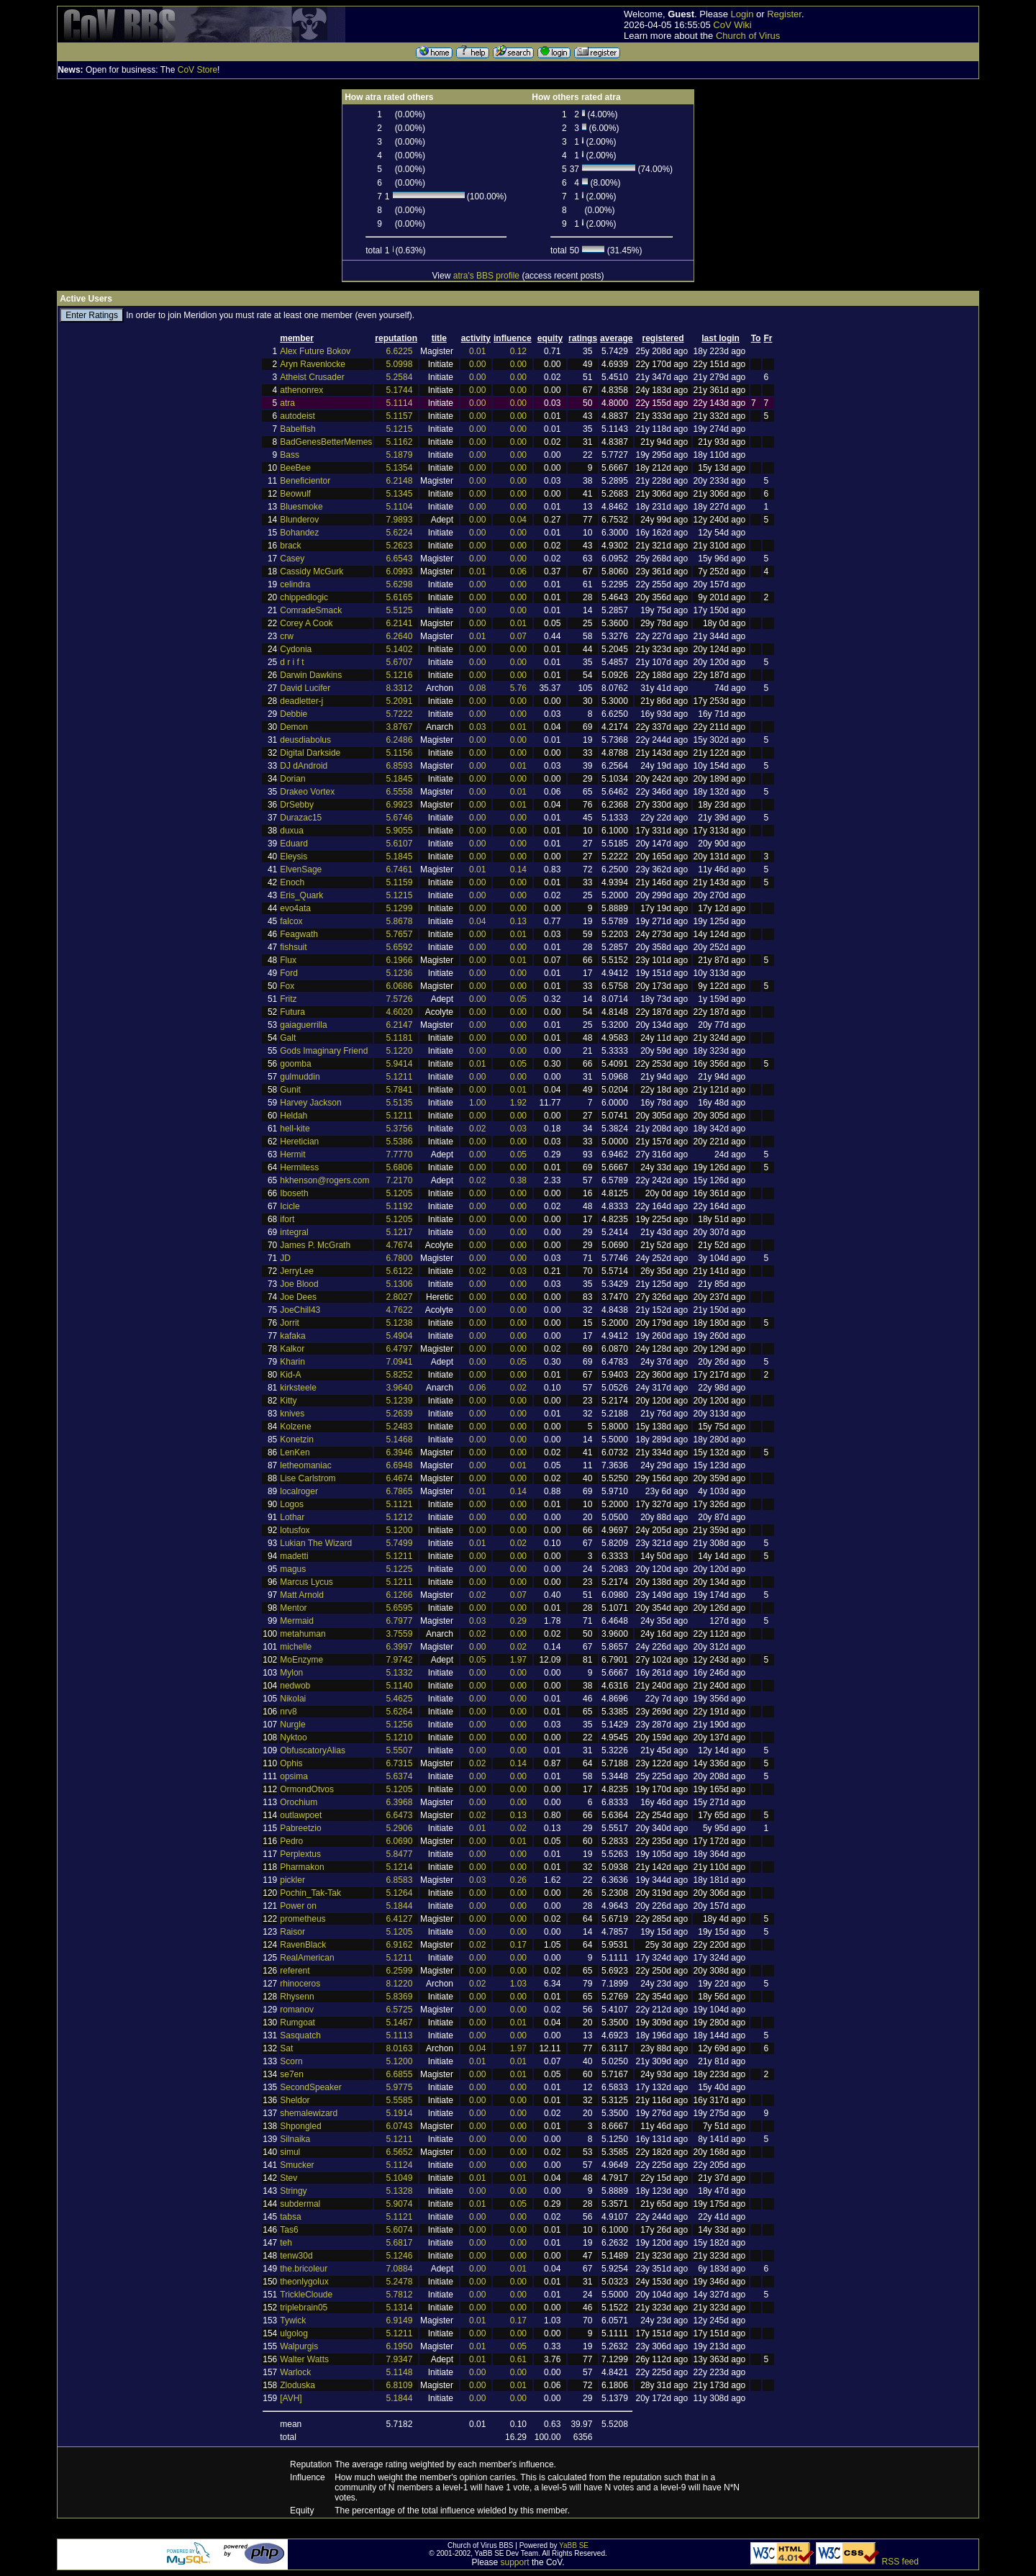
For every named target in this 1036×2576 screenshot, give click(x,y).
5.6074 (399, 2230)
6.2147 (399, 1025)
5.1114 (399, 403)
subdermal (300, 2204)
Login (742, 14)
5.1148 (399, 2372)
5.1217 (399, 1232)
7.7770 (399, 1154)
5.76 (518, 688)
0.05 (518, 999)
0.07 (518, 636)
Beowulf (295, 494)
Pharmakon (302, 1867)
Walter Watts (304, 2359)
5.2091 (399, 701)
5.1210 (399, 1737)
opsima (294, 1776)
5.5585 (399, 2100)
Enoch (292, 882)
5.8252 (399, 1375)
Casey (292, 558)
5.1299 (399, 908)
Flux (288, 960)
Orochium (298, 1802)
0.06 (518, 571)
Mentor (293, 1608)
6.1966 (399, 960)
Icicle (289, 1206)
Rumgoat (297, 2022)
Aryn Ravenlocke (312, 364)
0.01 (477, 351)
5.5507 (399, 1750)
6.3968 (399, 1802)
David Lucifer (305, 688)
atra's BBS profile (486, 276)
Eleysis (293, 856)
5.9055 (399, 831)
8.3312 (399, 688)
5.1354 (399, 468)
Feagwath (299, 934)
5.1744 (399, 390)
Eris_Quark (301, 895)
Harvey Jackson (310, 1103)
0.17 (518, 1945)
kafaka (292, 1336)
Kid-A (290, 1375)
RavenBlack (303, 1945)
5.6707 (399, 662)
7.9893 (399, 520)
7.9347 (399, 2359)
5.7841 (399, 1090)
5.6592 (399, 947)
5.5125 (399, 610)
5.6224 (399, 533)
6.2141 (399, 623)
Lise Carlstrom (307, 1478)
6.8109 (399, 2385)
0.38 (518, 1180)
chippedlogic (304, 597)
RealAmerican (307, 1958)
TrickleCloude (306, 2295)
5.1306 (399, 1284)
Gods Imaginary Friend (324, 1051)
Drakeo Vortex (307, 792)
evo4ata (295, 908)
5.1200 (399, 1530)
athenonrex (301, 390)
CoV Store (197, 70)
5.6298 (399, 584)
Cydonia (296, 649)
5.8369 (399, 1997)
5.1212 (399, 1517)
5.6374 (399, 1776)
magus (293, 1569)
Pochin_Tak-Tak (310, 1893)
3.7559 (399, 1634)
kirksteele (298, 1388)
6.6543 (399, 558)
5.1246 (399, 2256)
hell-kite (294, 1129)
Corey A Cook (306, 623)
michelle (296, 1647)
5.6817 (399, 2243)
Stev (288, 2178)
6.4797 (399, 1349)
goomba (295, 1064)
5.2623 (399, 546)
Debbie (293, 714)
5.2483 (399, 1427)
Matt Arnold (302, 1595)
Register (784, 14)
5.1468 (399, 1439)
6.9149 (399, 2320)
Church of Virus (748, 35)
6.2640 (399, 636)
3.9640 (399, 1388)
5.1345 (399, 494)
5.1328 (399, 2191)
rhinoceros (300, 1984)
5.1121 (399, 1504)
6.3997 (399, 1647)
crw (287, 636)
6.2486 (399, 740)
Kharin (292, 1362)
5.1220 (399, 1051)
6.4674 (399, 1478)
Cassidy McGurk (311, 571)
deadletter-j (301, 701)
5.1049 (399, 2178)
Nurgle (292, 1724)
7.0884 (399, 2269)
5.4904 (399, 1336)
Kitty (288, 1401)
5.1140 (399, 1686)
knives (292, 1414)
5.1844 (399, 1906)
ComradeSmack (311, 610)
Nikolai (293, 1699)
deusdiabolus (305, 740)
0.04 (518, 520)
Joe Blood (299, 1284)
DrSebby (297, 805)
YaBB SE (574, 2545)
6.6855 (399, 2074)
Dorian (292, 779)
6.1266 (399, 1595)
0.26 (518, 1880)
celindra (295, 584)
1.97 (518, 1660)
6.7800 (399, 1258)
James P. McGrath (315, 1245)
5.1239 (399, 1401)
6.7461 (399, 869)
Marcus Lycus (306, 1582)
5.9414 (399, 1064)
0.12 (518, 351)
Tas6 (289, 2230)
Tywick (293, 2320)
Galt (288, 1038)
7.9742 (399, 1660)
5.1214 (399, 1867)
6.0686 (399, 986)
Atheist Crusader (312, 377)
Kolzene (295, 1427)
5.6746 (399, 818)
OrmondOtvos (307, 1789)
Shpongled (300, 2126)
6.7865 (399, 1491)
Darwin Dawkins (311, 675)
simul (290, 2152)
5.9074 (399, 2204)
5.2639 (399, 1414)
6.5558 (399, 792)
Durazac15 (301, 818)
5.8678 (399, 921)
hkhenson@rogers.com (324, 1180)
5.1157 (399, 416)
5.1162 (399, 442)
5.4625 (399, 1699)
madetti (294, 1556)
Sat (286, 2048)
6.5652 (399, 2152)
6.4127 (399, 1919)
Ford (289, 973)
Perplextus (300, 1854)
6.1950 (399, 2346)
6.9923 (399, 805)
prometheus (302, 1919)
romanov (297, 2010)
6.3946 (399, 1452)
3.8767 (399, 727)
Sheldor (294, 2100)
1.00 (477, 1103)
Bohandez (299, 533)
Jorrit (289, 1323)
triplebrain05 (303, 2307)
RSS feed (900, 2562)
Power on (298, 1906)
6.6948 (399, 1465)
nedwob (295, 1686)
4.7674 (399, 1245)
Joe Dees (298, 1297)
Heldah (293, 1116)
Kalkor (292, 1349)
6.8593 (399, 766)
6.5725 (399, 2010)
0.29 (518, 1621)
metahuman (302, 1634)
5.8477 (399, 1854)
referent (294, 1971)
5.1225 (399, 1569)
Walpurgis (299, 2346)
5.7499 (399, 1543)
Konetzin (297, 1439)
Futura (292, 1012)
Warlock (295, 2372)
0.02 (477, 1129)
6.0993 (399, 571)
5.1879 (399, 455)
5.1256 (399, 1724)
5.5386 (399, 1141)
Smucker (297, 2165)
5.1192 (399, 1206)
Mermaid (297, 1621)
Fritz (288, 999)
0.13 (518, 921)
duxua (292, 831)
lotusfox (294, 1530)
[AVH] (290, 2398)
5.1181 (399, 1038)
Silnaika (295, 2139)
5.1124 (399, 2165)
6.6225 (399, 351)
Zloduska (297, 2385)
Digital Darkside (310, 753)
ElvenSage (301, 869)
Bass (289, 455)
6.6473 (399, 1815)
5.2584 (399, 377)
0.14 (518, 869)
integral (294, 1232)
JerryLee (297, 1271)
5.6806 (399, 1167)
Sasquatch (300, 2035)
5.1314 (399, 2307)
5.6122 (399, 1271)
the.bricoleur (303, 2269)
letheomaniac (305, 1465)
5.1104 (399, 507)
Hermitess (299, 1167)
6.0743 (399, 2126)
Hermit (292, 1154)
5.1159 (399, 882)
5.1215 (399, 429)
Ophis (291, 1763)
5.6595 (399, 1608)
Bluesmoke (301, 507)
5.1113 (399, 2035)
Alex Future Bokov (315, 351)
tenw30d (296, 2256)
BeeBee (295, 468)
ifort (287, 1219)
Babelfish (297, 429)
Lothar (292, 1517)
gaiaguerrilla (303, 1025)
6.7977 (399, 1621)
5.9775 (399, 2087)
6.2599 (399, 1971)
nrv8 (288, 1712)
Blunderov (299, 520)
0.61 (518, 2359)
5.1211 (399, 1077)
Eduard (294, 844)
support (515, 2562)
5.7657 (399, 934)
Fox (287, 986)
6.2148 (399, 481)
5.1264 (399, 1893)
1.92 (518, 1103)
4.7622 (399, 1310)
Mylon (291, 1673)
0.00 (477, 364)
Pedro (291, 1841)
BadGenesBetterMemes (326, 442)
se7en (292, 2074)
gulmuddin (299, 1077)
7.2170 (399, 1180)
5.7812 (399, 2295)
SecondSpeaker (310, 2087)
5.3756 (399, 1129)
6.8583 (399, 1880)
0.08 (477, 688)
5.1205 (399, 1193)
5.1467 (399, 2022)
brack (290, 546)
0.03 (477, 727)
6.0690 (399, 1841)
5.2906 (399, 1828)
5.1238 (399, 1323)
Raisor (292, 1932)
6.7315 (399, 1763)
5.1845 (399, 779)
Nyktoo (293, 1737)
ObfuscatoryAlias (312, 1750)
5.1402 (399, 649)
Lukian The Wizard (316, 1543)
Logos (292, 1504)
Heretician (299, 1141)
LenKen (294, 1452)
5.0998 (399, 364)
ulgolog (294, 2333)
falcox (291, 921)
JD (285, 1258)
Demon (294, 727)
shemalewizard (308, 2113)
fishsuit (293, 947)
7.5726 (399, 999)
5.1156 (399, 753)
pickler (292, 1880)
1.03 (518, 1984)
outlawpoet (301, 1815)
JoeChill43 (300, 1310)
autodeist (297, 416)
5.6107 (399, 844)
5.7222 (399, 714)
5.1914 (399, 2113)
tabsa (290, 2217)
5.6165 (399, 597)
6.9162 (399, 1945)
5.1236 (399, 973)
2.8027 (399, 1297)
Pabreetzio (300, 1828)
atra (287, 403)
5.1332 (399, 1673)
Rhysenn (297, 1997)
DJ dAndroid (303, 766)
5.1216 (399, 675)
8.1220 (399, 1984)
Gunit (290, 1090)
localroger (299, 1491)
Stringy (293, 2191)
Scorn (291, 2061)
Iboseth (294, 1193)
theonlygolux (304, 2282)
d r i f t (292, 662)
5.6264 (399, 1712)
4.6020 (399, 1012)
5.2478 (399, 2282)
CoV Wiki (732, 24)
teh (286, 2243)
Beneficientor (305, 481)
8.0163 (399, 2048)
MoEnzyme (301, 1660)
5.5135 (399, 1103)
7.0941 (399, 1362)
